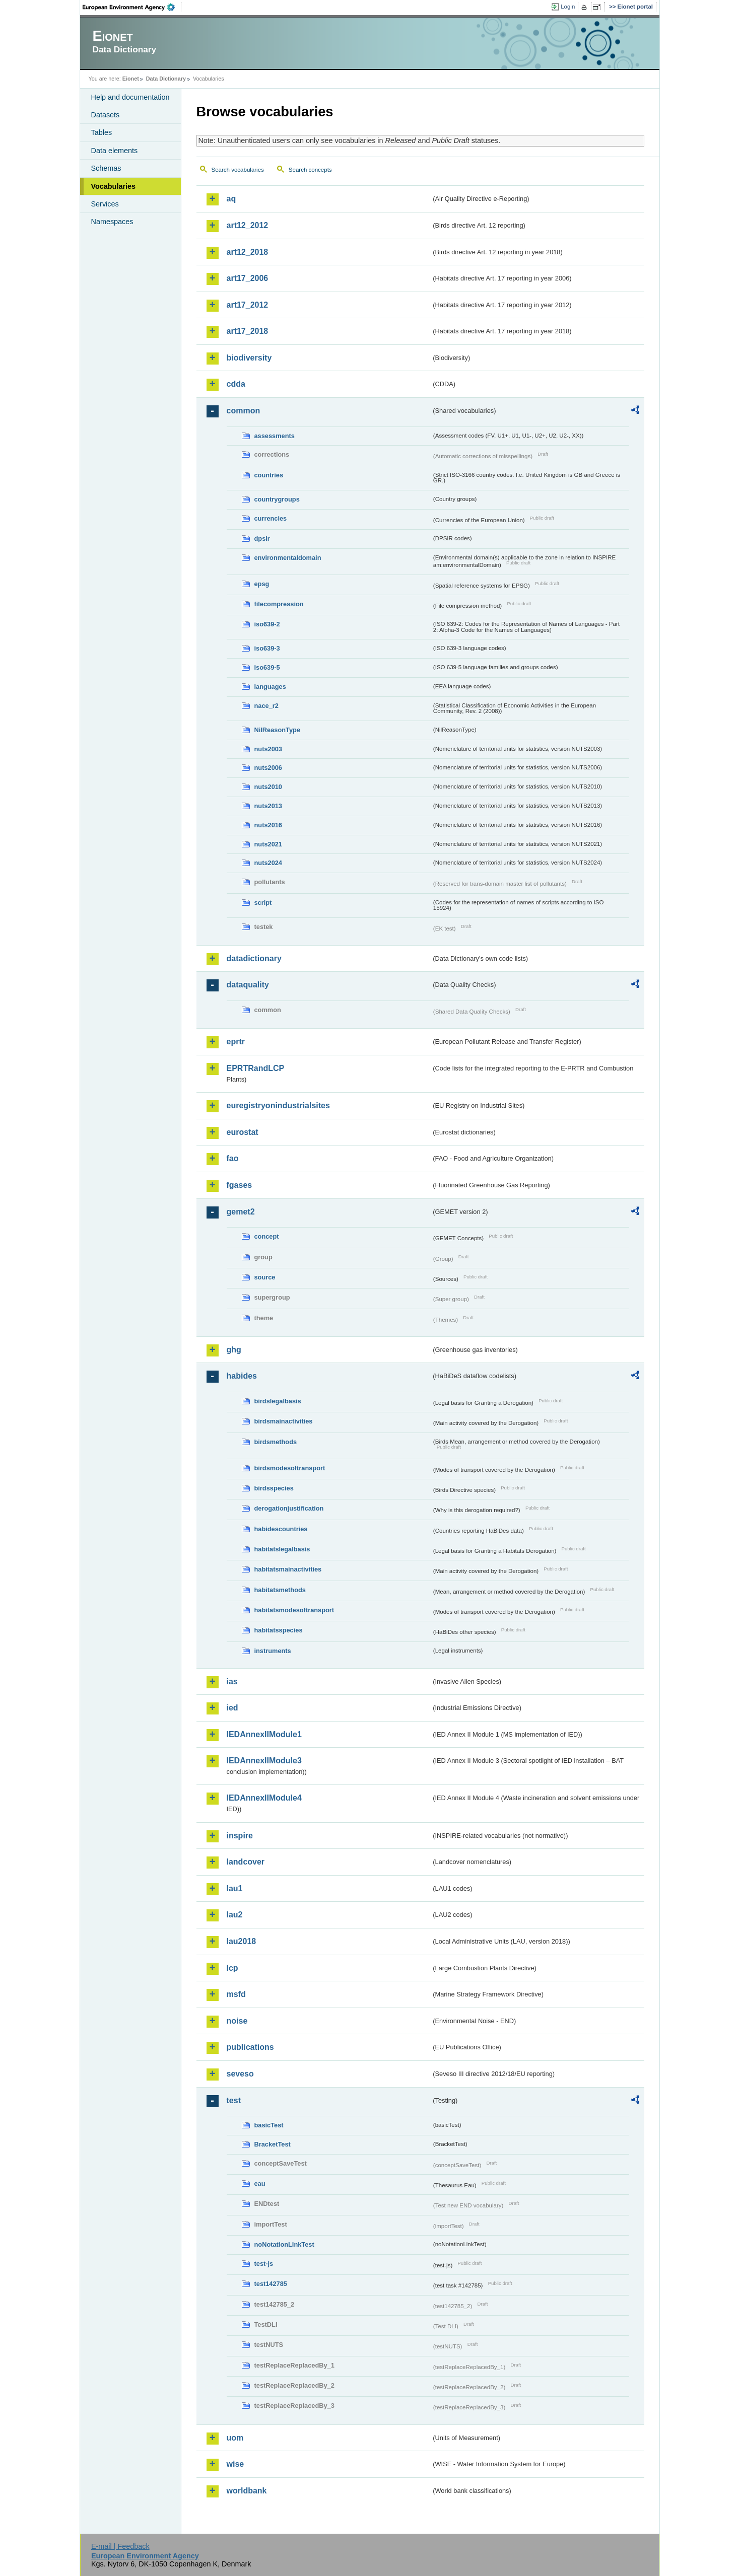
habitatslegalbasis (282, 1549)
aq (231, 198)
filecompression (279, 604)
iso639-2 (267, 624)
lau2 (235, 1914)
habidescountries (281, 1529)
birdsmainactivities (283, 1421)
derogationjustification (289, 1508)
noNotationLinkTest (284, 2244)
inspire (240, 1835)
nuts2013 (268, 806)
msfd (236, 1994)
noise (237, 2021)
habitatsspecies (278, 1630)
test (234, 2100)
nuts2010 (268, 787)
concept (266, 1236)
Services (105, 204)
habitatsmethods (280, 1590)
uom (235, 2438)
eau (259, 2183)
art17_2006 (247, 278)
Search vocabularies (238, 170)
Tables (101, 132)
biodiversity (249, 357)
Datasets (105, 115)
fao (233, 1158)
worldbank (247, 2490)
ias (232, 1681)
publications (250, 2047)
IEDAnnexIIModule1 (264, 1734)
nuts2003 (268, 749)
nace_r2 (266, 705)
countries (269, 475)
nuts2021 (268, 844)
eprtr (236, 1041)
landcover (246, 1861)
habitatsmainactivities (288, 1569)
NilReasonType (277, 730)
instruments (272, 1651)
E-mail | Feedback (120, 2546)
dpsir (262, 538)
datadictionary (254, 958)
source (265, 1277)
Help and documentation (130, 97)
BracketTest (272, 2144)
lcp (232, 1968)
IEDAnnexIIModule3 (264, 1760)
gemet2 (241, 1211)
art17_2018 (247, 331)
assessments (274, 436)
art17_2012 (247, 305)
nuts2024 (268, 863)
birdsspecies (274, 1488)
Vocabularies (113, 186)
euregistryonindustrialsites (278, 1105)
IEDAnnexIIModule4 (264, 1798)
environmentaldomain (287, 557)
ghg (234, 1349)
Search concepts (310, 170)
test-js (264, 2263)
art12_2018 (247, 252)
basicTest (269, 2125)
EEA (132, 7)
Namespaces (112, 222)
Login (568, 7)
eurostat (242, 1132)
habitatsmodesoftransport (294, 1610)
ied (232, 1707)
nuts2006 (268, 767)
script (263, 902)
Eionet (130, 79)
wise (235, 2464)
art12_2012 (247, 225)
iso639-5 (267, 667)
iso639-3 (267, 648)
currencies (270, 518)
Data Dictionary (166, 79)
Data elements (114, 151)
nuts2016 (268, 825)
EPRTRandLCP (256, 1068)
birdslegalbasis (277, 1401)
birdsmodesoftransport (289, 1468)
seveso (240, 2073)
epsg (262, 584)
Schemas (106, 168)
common (243, 410)
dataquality (248, 984)
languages (270, 686)
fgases (239, 1185)
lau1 (235, 1888)
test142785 (270, 2283)
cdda (236, 384)
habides (242, 1376)
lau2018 (241, 1941)
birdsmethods (275, 1442)
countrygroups (277, 499)
